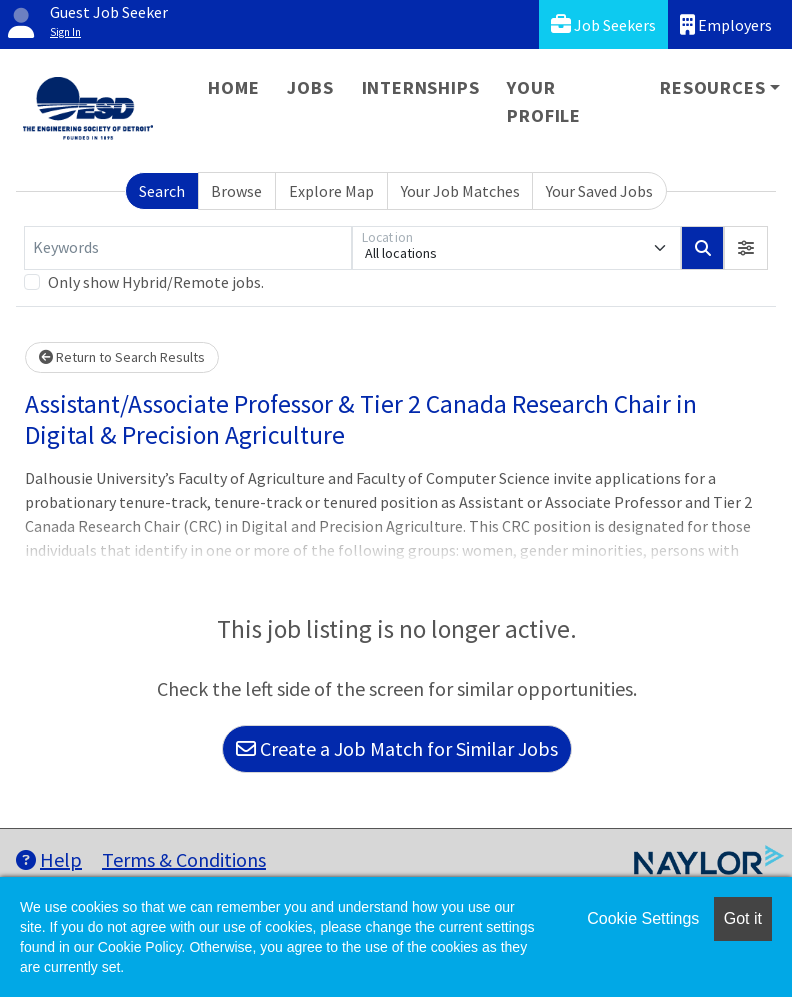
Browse (236, 191)
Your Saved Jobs (599, 191)
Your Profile (544, 101)
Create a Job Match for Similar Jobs (397, 748)
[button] (746, 248)
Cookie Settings (643, 918)
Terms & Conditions (184, 859)
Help (49, 859)
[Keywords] (188, 248)
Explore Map (331, 191)
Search (162, 191)
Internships (421, 87)
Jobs (310, 87)
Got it (743, 918)
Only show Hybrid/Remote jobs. (156, 282)
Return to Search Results (122, 357)
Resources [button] (712, 87)
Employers (726, 24)
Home (233, 87)
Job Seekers (603, 24)
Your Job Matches (460, 191)
